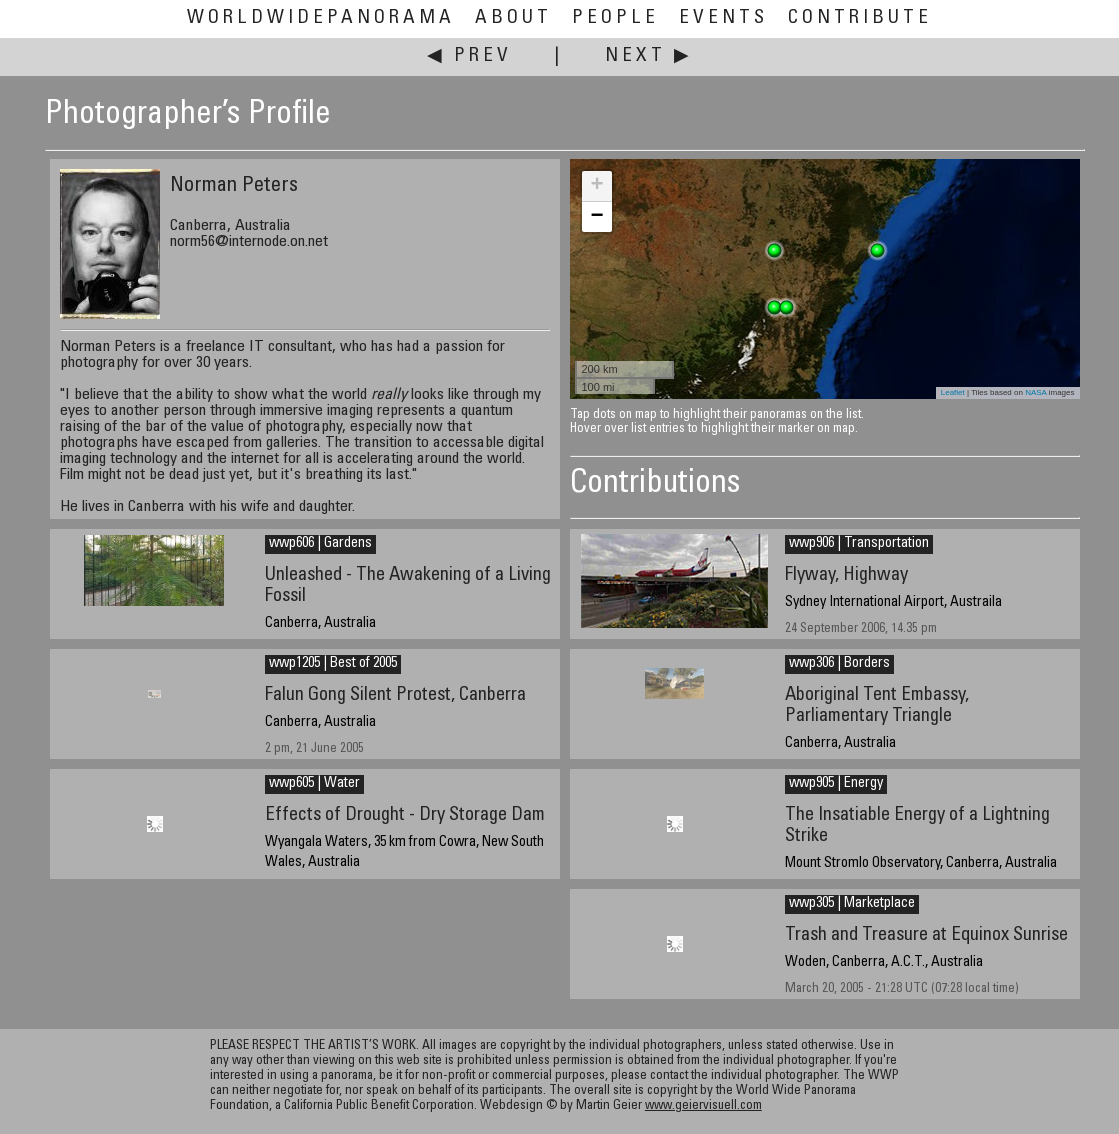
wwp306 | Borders (839, 664)
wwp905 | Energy (836, 784)
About (513, 18)
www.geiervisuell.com (703, 1106)
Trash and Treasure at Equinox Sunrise (926, 935)
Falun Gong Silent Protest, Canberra (395, 695)
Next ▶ (649, 56)
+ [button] (596, 186)
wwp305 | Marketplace (852, 904)
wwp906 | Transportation (859, 544)
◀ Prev (469, 56)
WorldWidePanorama (321, 18)
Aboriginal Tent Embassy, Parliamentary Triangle (877, 706)
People (615, 18)
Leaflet (953, 392)
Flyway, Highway (846, 575)
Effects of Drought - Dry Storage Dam (405, 815)
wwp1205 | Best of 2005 (333, 664)
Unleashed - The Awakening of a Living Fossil (408, 586)
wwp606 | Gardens (320, 544)
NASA (1035, 392)
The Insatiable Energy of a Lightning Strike (917, 826)
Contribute (860, 18)
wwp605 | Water (314, 784)
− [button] (596, 217)
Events (723, 18)
